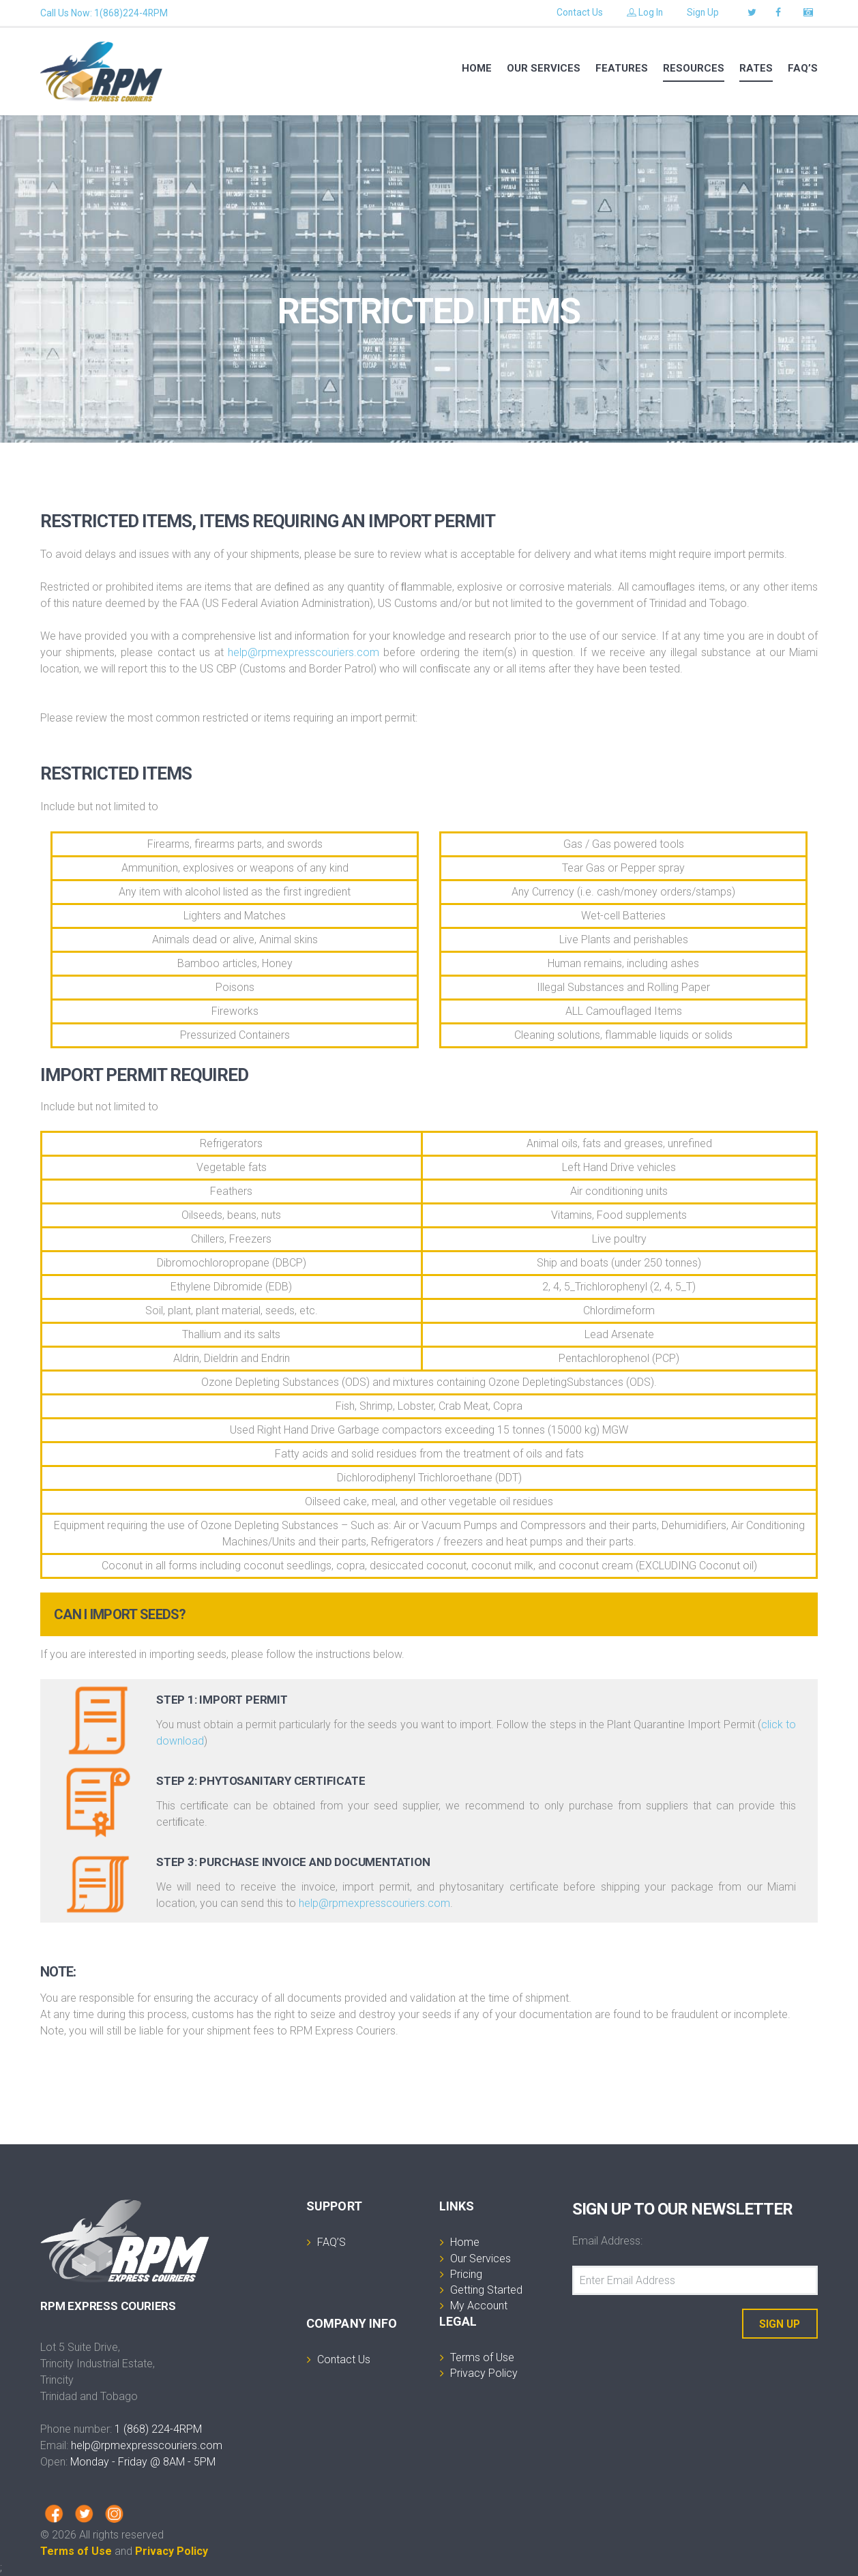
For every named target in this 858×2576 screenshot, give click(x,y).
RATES (756, 68)
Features (621, 68)
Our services (543, 68)
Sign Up (702, 13)
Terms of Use (76, 2551)
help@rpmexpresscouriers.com (303, 652)
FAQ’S (803, 68)
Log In (643, 13)
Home (477, 68)
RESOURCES (693, 68)
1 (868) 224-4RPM (158, 2429)
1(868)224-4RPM (131, 13)
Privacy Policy (171, 2551)
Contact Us (578, 13)
